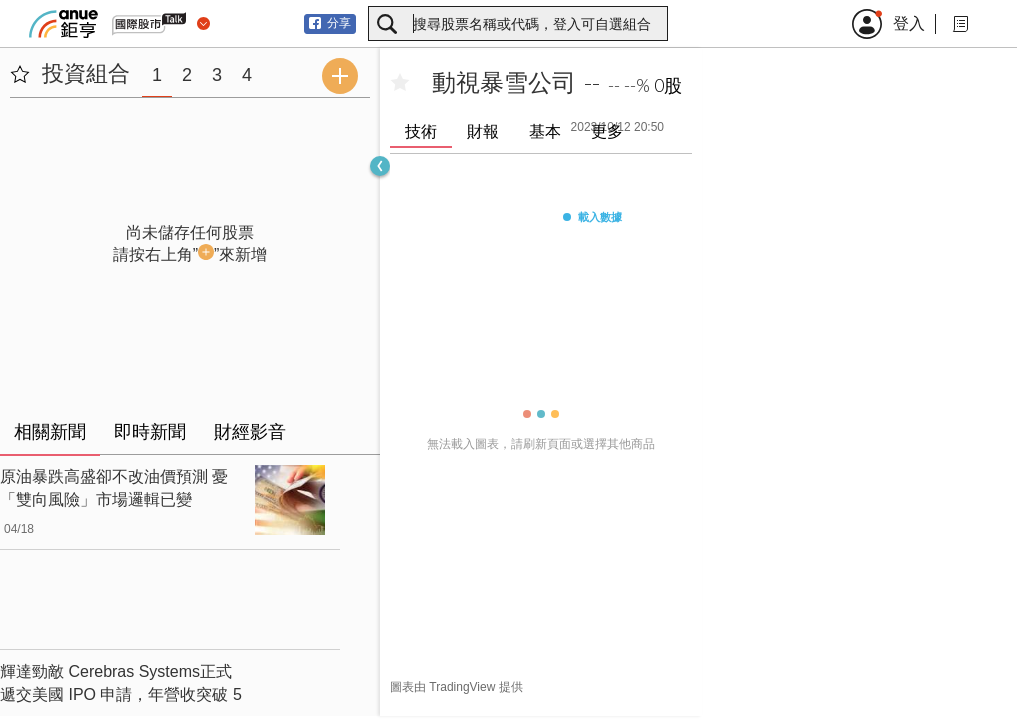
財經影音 (250, 432)
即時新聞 (150, 432)
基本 (545, 131)
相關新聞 (50, 432)
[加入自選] (400, 83)
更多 (607, 131)
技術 (421, 131)
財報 (483, 131)
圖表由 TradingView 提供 (456, 687)
